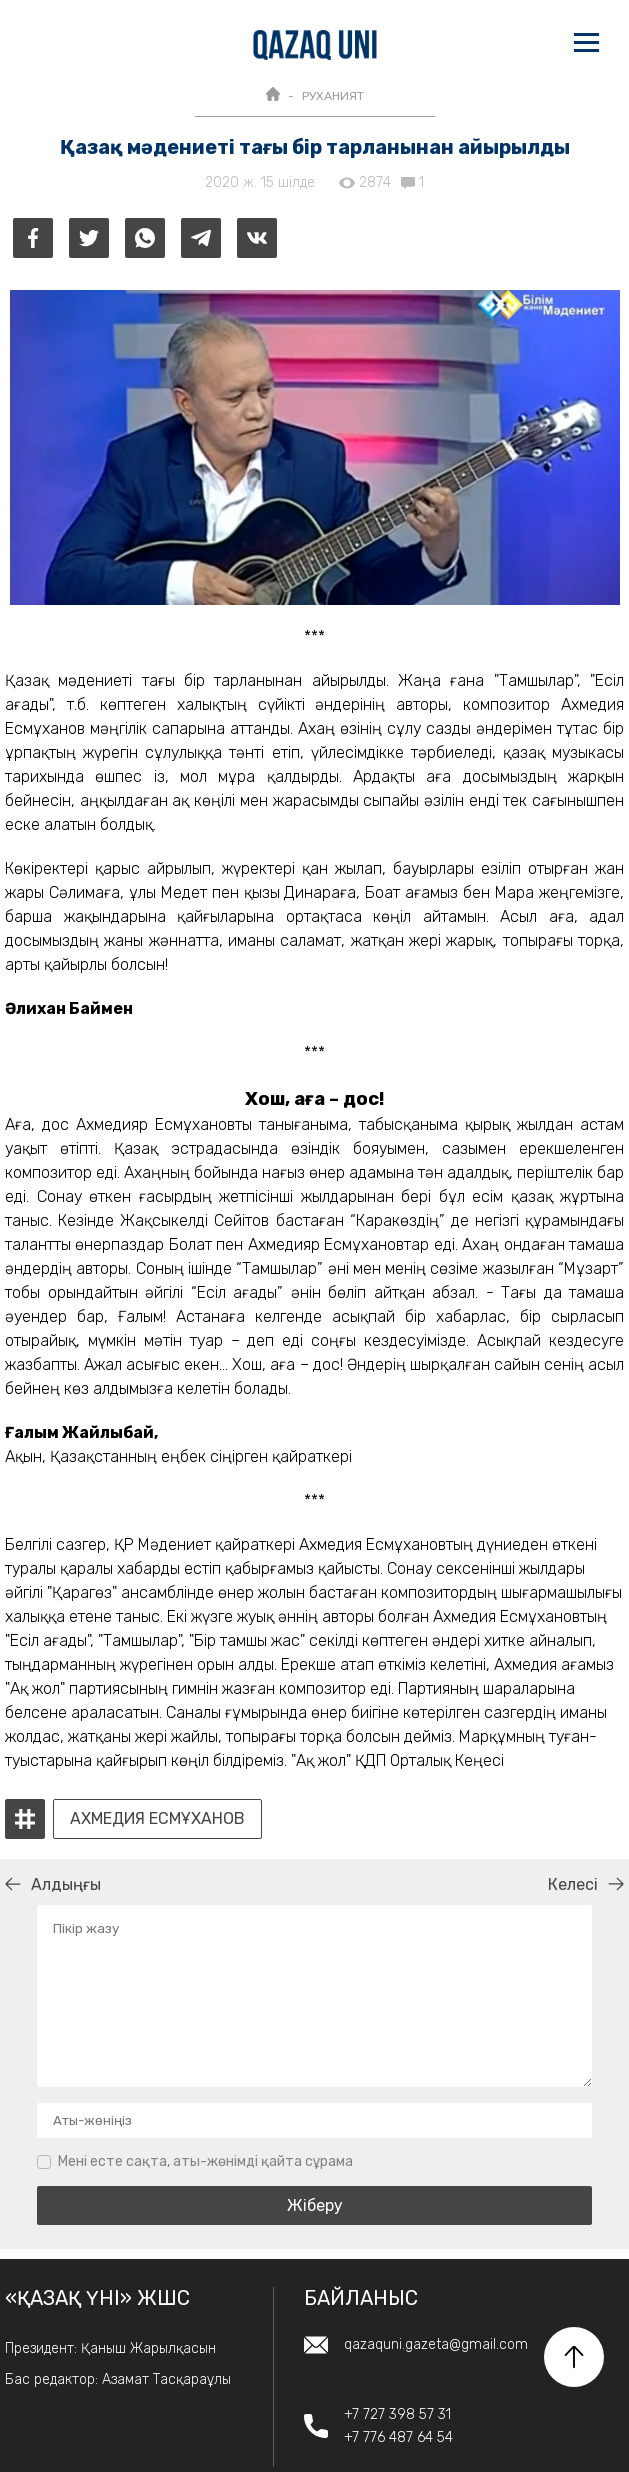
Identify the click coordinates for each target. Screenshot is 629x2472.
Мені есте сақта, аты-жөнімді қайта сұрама (205, 2161)
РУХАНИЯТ (333, 96)
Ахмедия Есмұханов (157, 1819)
